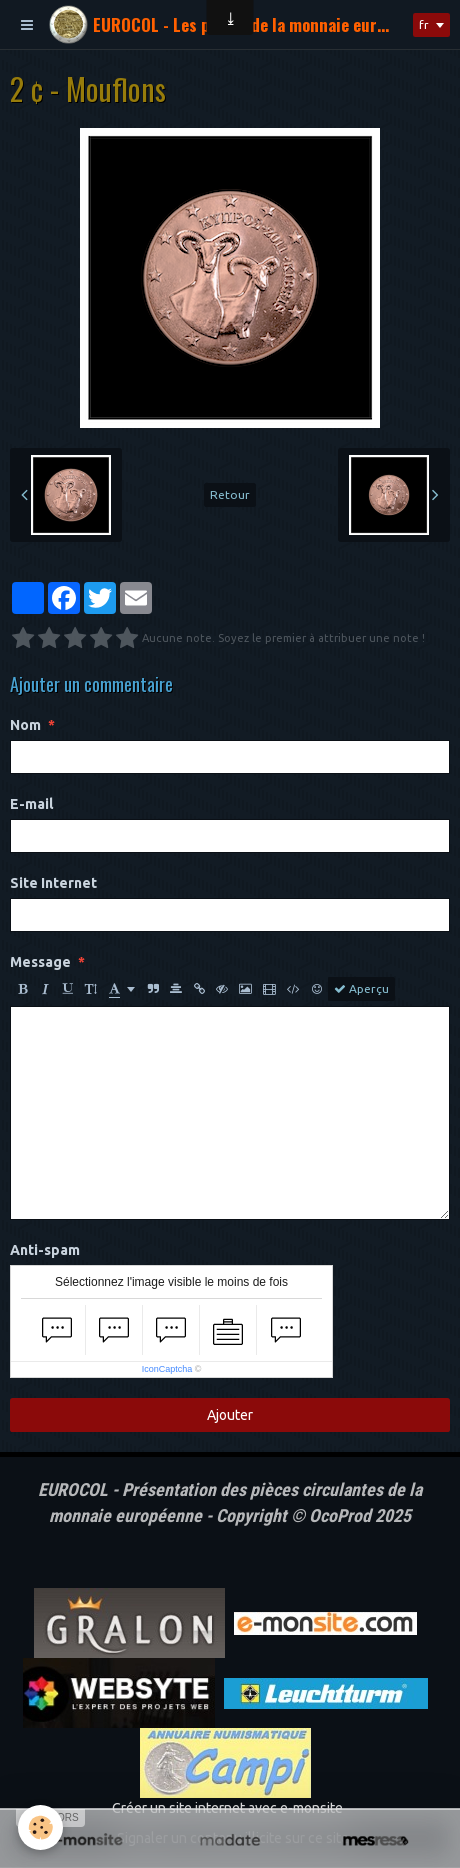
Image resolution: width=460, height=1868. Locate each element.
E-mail (31, 804)
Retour (230, 494)
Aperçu (361, 989)
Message (40, 962)
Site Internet (53, 883)
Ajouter (230, 1415)
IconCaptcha (167, 1369)
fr (424, 24)
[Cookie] (40, 1827)
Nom (25, 725)
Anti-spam (45, 1250)
